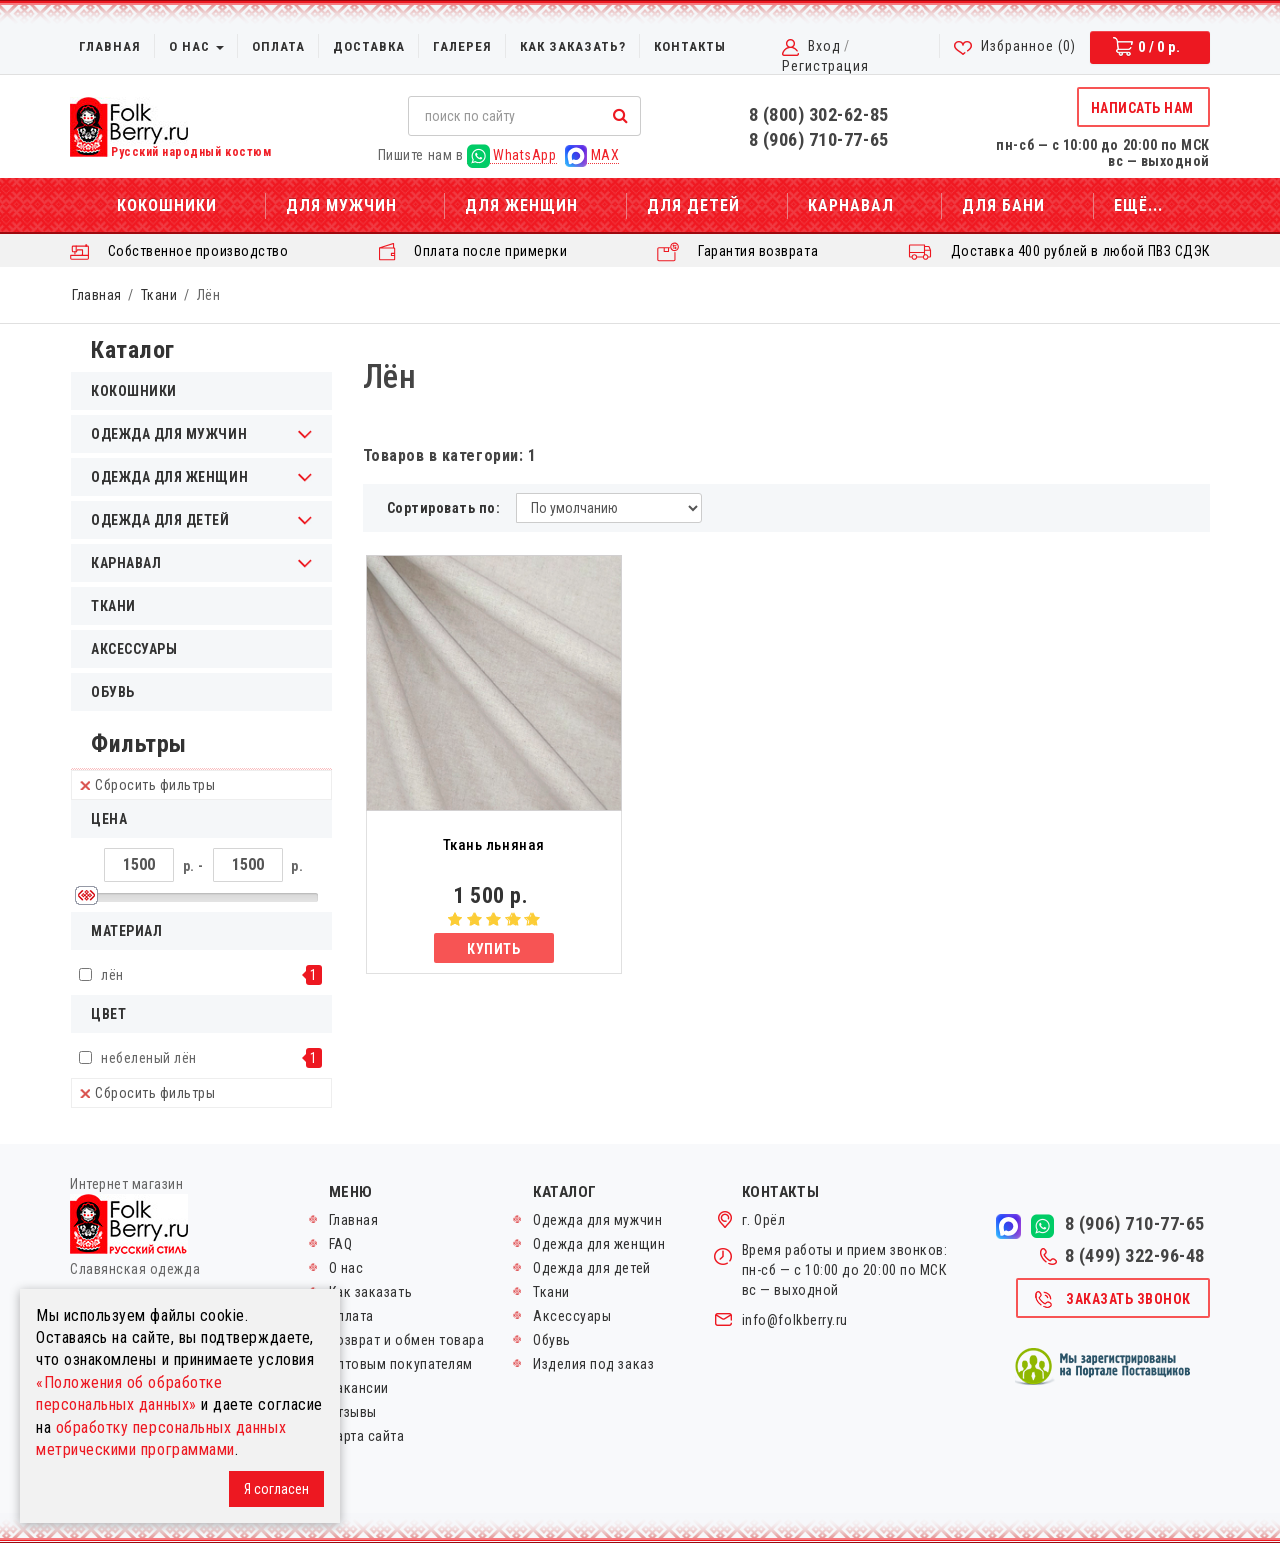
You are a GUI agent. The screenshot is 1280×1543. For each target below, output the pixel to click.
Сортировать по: (444, 508)
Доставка (369, 46)
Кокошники (167, 205)
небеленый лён (149, 1058)
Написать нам (1142, 108)
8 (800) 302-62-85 (819, 114)
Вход (824, 46)
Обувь (113, 692)
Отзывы (353, 1412)
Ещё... (1138, 205)
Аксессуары (134, 649)
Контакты (690, 46)
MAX (592, 155)
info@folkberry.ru (795, 1320)
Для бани (1003, 205)
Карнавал (851, 205)
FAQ (341, 1244)
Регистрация (825, 66)
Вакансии (359, 1388)
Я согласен (276, 1489)
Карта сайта (367, 1436)
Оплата (278, 46)
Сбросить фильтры (148, 785)
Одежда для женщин (599, 1244)
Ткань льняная (494, 845)
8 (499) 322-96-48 (1122, 1256)
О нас (196, 46)
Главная (110, 46)
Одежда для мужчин (597, 1220)
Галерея (462, 46)
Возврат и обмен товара (407, 1340)
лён (112, 975)
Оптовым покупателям (401, 1364)
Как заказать (370, 1292)
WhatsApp (512, 155)
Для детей (693, 205)
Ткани (159, 295)
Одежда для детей (592, 1268)
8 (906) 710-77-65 (819, 139)
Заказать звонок (1112, 1300)
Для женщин (521, 205)
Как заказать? (573, 46)
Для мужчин (341, 205)
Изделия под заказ (593, 1364)
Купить (493, 949)
